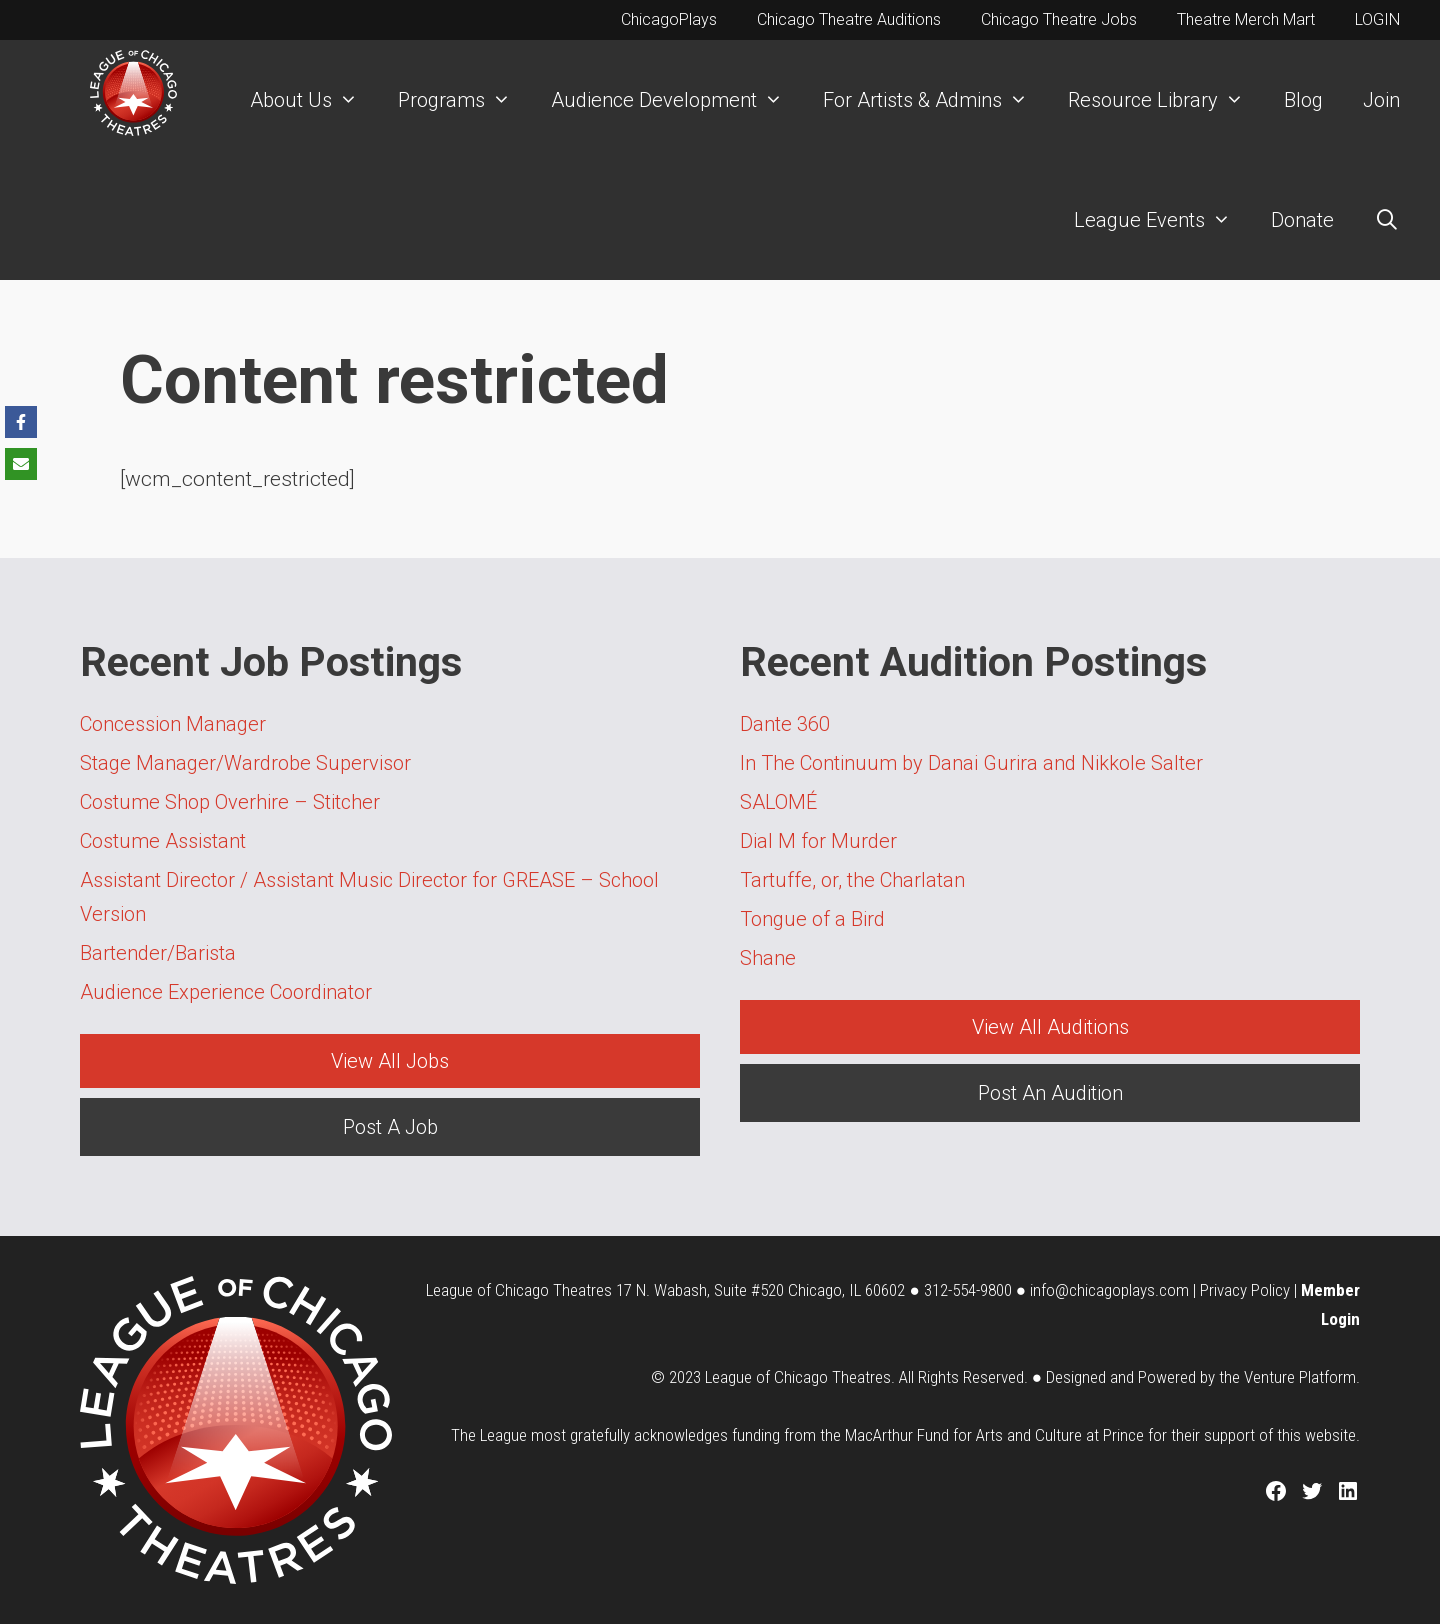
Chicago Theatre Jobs (1059, 19)
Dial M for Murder (818, 841)
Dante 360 (785, 724)
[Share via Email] (21, 464)
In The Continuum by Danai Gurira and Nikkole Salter (971, 763)
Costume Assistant (163, 841)
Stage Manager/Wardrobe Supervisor (245, 763)
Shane (768, 958)
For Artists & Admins (935, 100)
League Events (1162, 220)
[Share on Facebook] (21, 422)
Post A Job (390, 1127)
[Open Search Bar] (1387, 220)
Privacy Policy (1245, 1290)
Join (1381, 100)
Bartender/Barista (158, 953)
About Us (314, 100)
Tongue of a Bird (812, 919)
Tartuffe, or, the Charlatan (852, 880)
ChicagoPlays (669, 19)
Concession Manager (173, 724)
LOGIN (1377, 19)
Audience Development (677, 100)
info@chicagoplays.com (1109, 1290)
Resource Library (1166, 100)
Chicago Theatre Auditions (849, 19)
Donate (1302, 220)
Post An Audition (1050, 1093)
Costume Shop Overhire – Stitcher (230, 802)
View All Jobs (390, 1061)
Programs (464, 100)
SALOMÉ (778, 802)
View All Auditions (1050, 1027)
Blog (1303, 100)
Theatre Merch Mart (1246, 19)
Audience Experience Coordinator (226, 992)
